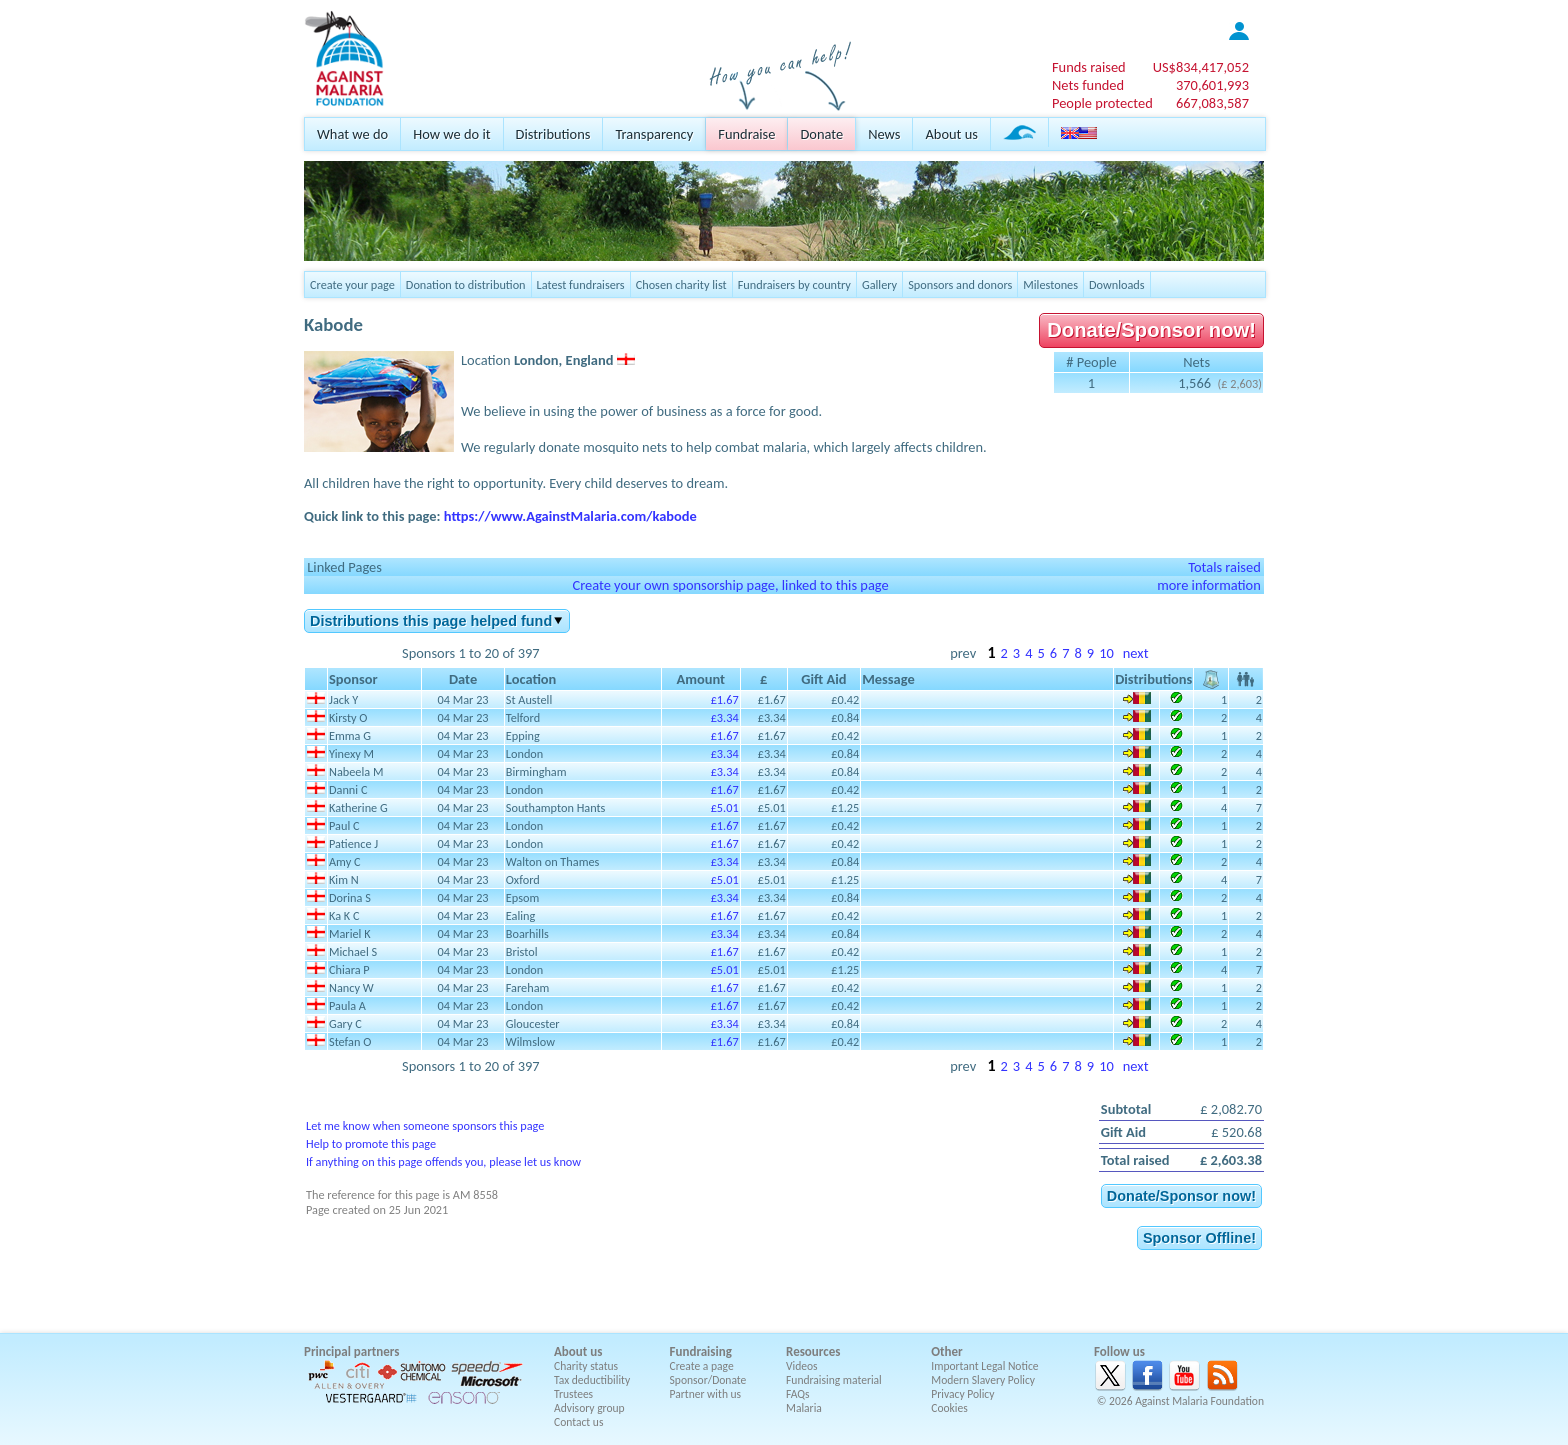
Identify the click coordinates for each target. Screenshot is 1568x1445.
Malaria (804, 1408)
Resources (813, 1351)
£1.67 (725, 699)
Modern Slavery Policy (983, 1380)
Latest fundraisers (581, 284)
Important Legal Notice (984, 1366)
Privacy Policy (962, 1394)
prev (963, 653)
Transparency (654, 134)
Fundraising (701, 1351)
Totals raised (1224, 567)
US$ (1201, 67)
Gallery (879, 284)
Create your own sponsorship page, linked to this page (730, 585)
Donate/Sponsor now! (1151, 330)
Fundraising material (834, 1380)
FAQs (798, 1394)
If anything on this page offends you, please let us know (443, 1161)
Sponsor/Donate (708, 1380)
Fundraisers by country (794, 284)
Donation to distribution (466, 284)
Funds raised (1089, 67)
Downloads (1117, 284)
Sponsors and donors (960, 284)
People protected (1102, 103)
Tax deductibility (592, 1380)
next (1136, 653)
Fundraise (746, 134)
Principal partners (351, 1351)
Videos (802, 1366)
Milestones (1050, 284)
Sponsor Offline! (1199, 1238)
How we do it (451, 134)
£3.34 (725, 717)
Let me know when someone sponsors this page (425, 1125)
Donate (821, 134)
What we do (352, 134)
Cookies (949, 1408)
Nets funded (1088, 85)
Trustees (573, 1394)
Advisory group (589, 1408)
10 (1106, 653)
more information (1209, 585)
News (884, 134)
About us (951, 134)
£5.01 (725, 807)
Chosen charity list (681, 284)
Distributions (553, 134)
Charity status (586, 1366)
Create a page (702, 1366)
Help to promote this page (371, 1143)
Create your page (352, 284)
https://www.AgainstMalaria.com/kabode (570, 516)
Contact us (578, 1422)
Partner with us (706, 1394)
